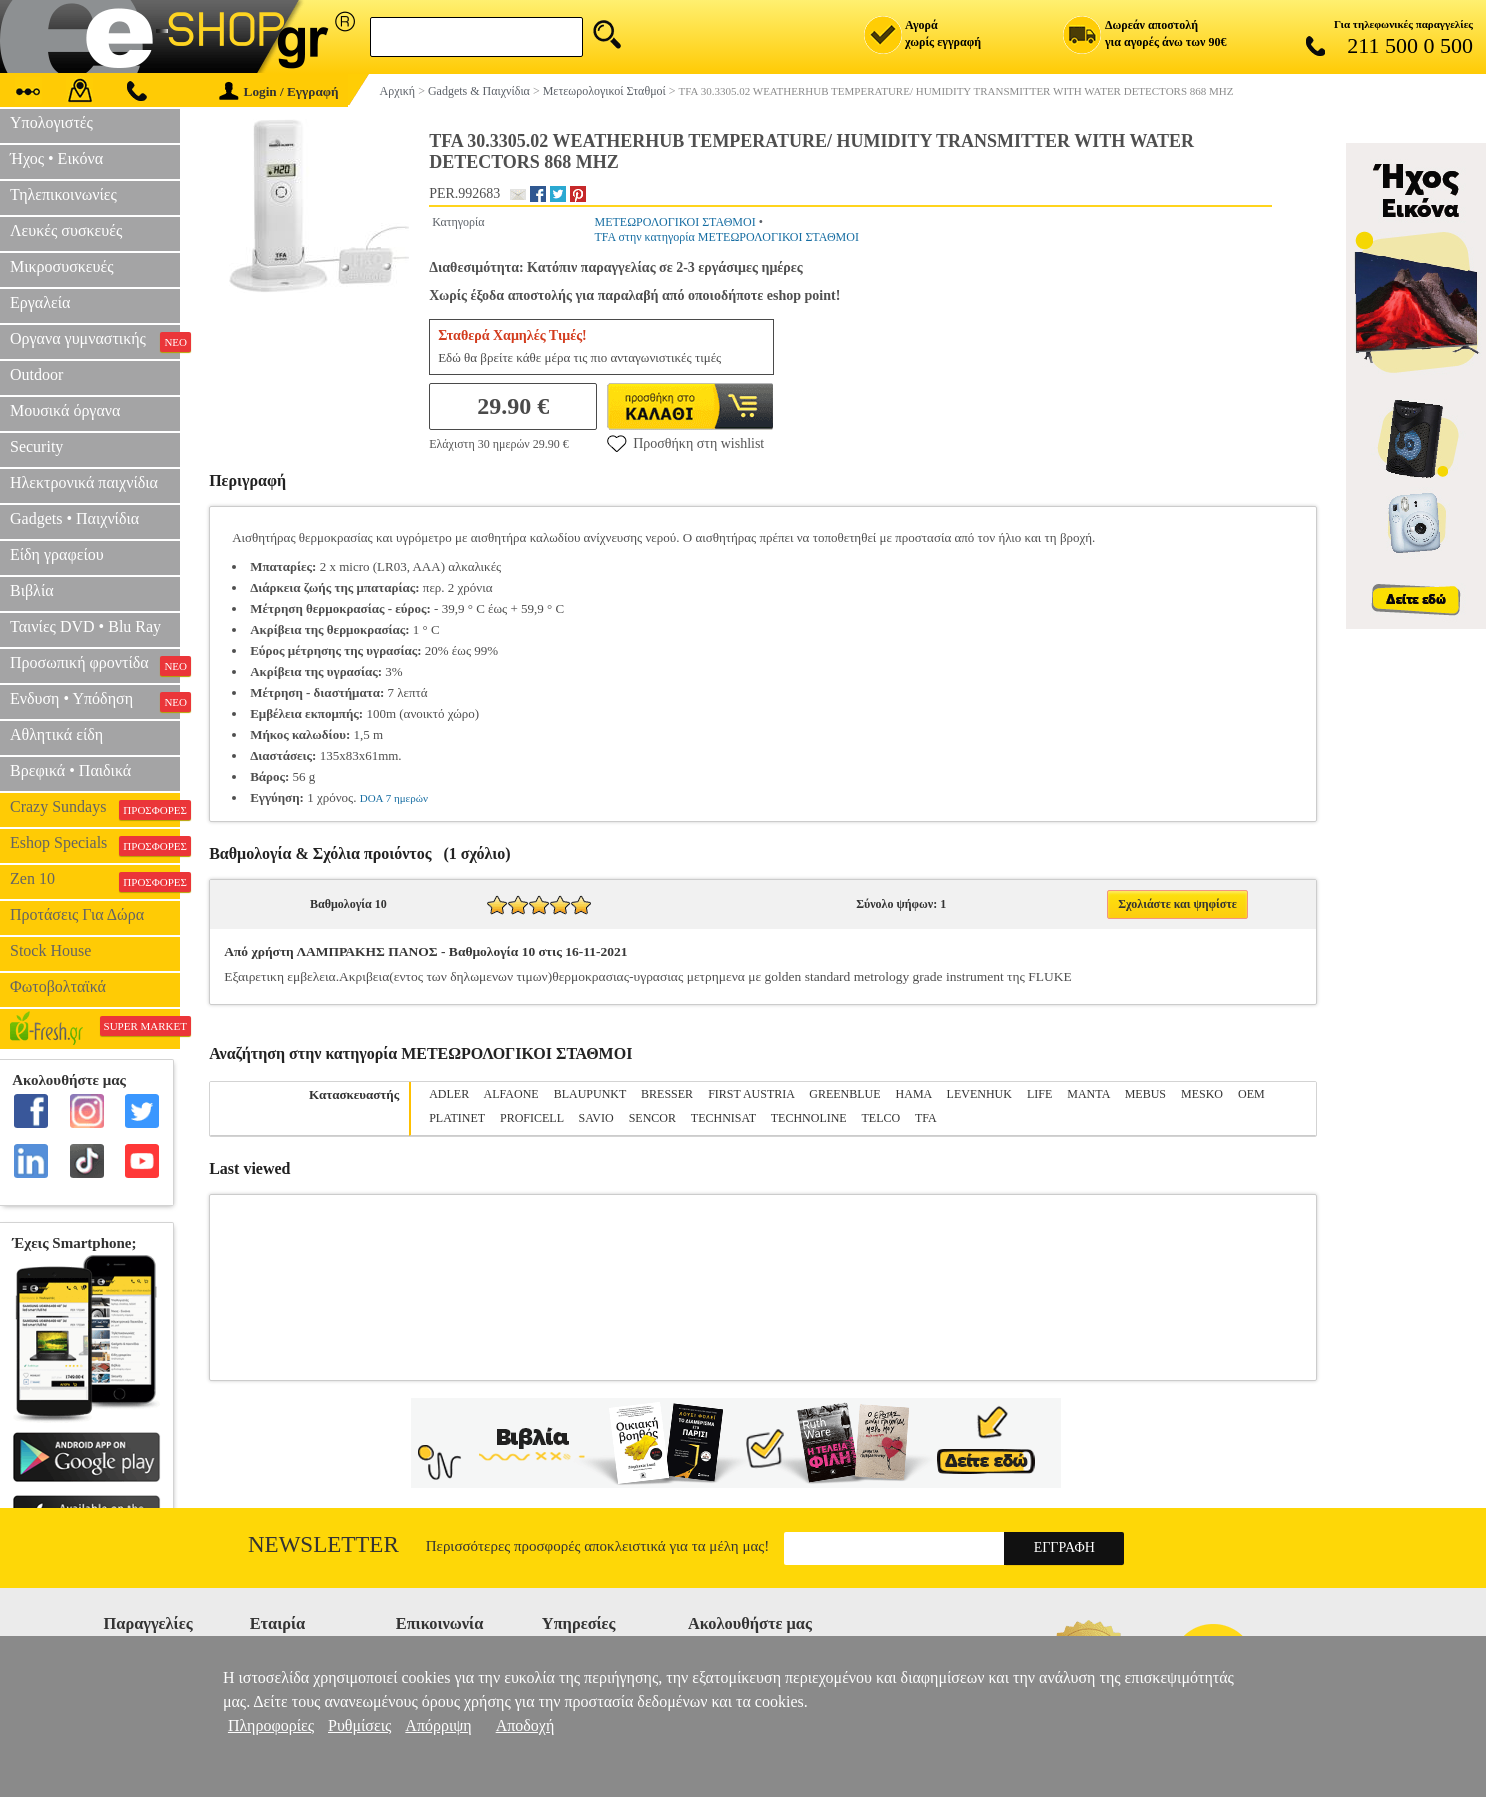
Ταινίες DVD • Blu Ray (85, 626)
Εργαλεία (40, 302)
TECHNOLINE (809, 1118)
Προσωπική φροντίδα (95, 665)
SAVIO (596, 1118)
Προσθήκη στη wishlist (685, 443)
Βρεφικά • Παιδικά (70, 770)
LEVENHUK (979, 1094)
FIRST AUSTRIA (751, 1094)
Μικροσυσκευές (62, 266)
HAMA (914, 1094)
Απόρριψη (438, 1725)
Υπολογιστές (51, 122)
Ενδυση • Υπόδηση (95, 701)
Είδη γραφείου (57, 554)
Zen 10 (95, 881)
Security (36, 446)
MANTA (1088, 1094)
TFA (926, 1118)
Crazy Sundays (95, 809)
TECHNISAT (723, 1118)
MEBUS (1145, 1094)
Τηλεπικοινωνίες (63, 194)
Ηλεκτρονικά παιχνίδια (84, 482)
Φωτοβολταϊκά (58, 986)
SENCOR (652, 1118)
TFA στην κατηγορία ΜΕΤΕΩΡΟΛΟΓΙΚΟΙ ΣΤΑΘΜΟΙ (726, 237)
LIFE (1039, 1094)
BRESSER (667, 1094)
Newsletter (323, 1544)
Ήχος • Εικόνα (56, 158)
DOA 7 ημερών (394, 798)
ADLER (449, 1094)
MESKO (1202, 1094)
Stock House (50, 950)
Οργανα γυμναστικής (95, 341)
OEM (1251, 1094)
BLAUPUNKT (590, 1094)
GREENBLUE (844, 1094)
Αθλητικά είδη (56, 734)
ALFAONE (511, 1094)
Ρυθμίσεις (359, 1725)
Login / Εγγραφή (279, 91)
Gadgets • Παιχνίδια (74, 518)
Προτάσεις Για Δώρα (77, 914)
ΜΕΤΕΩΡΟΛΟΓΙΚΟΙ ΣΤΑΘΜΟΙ (674, 222)
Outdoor (36, 374)
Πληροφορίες (271, 1725)
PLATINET (457, 1118)
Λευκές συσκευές (66, 230)
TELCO (881, 1118)
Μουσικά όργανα (65, 410)
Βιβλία (32, 590)
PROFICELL (532, 1118)
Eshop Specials (95, 845)
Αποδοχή (525, 1725)
